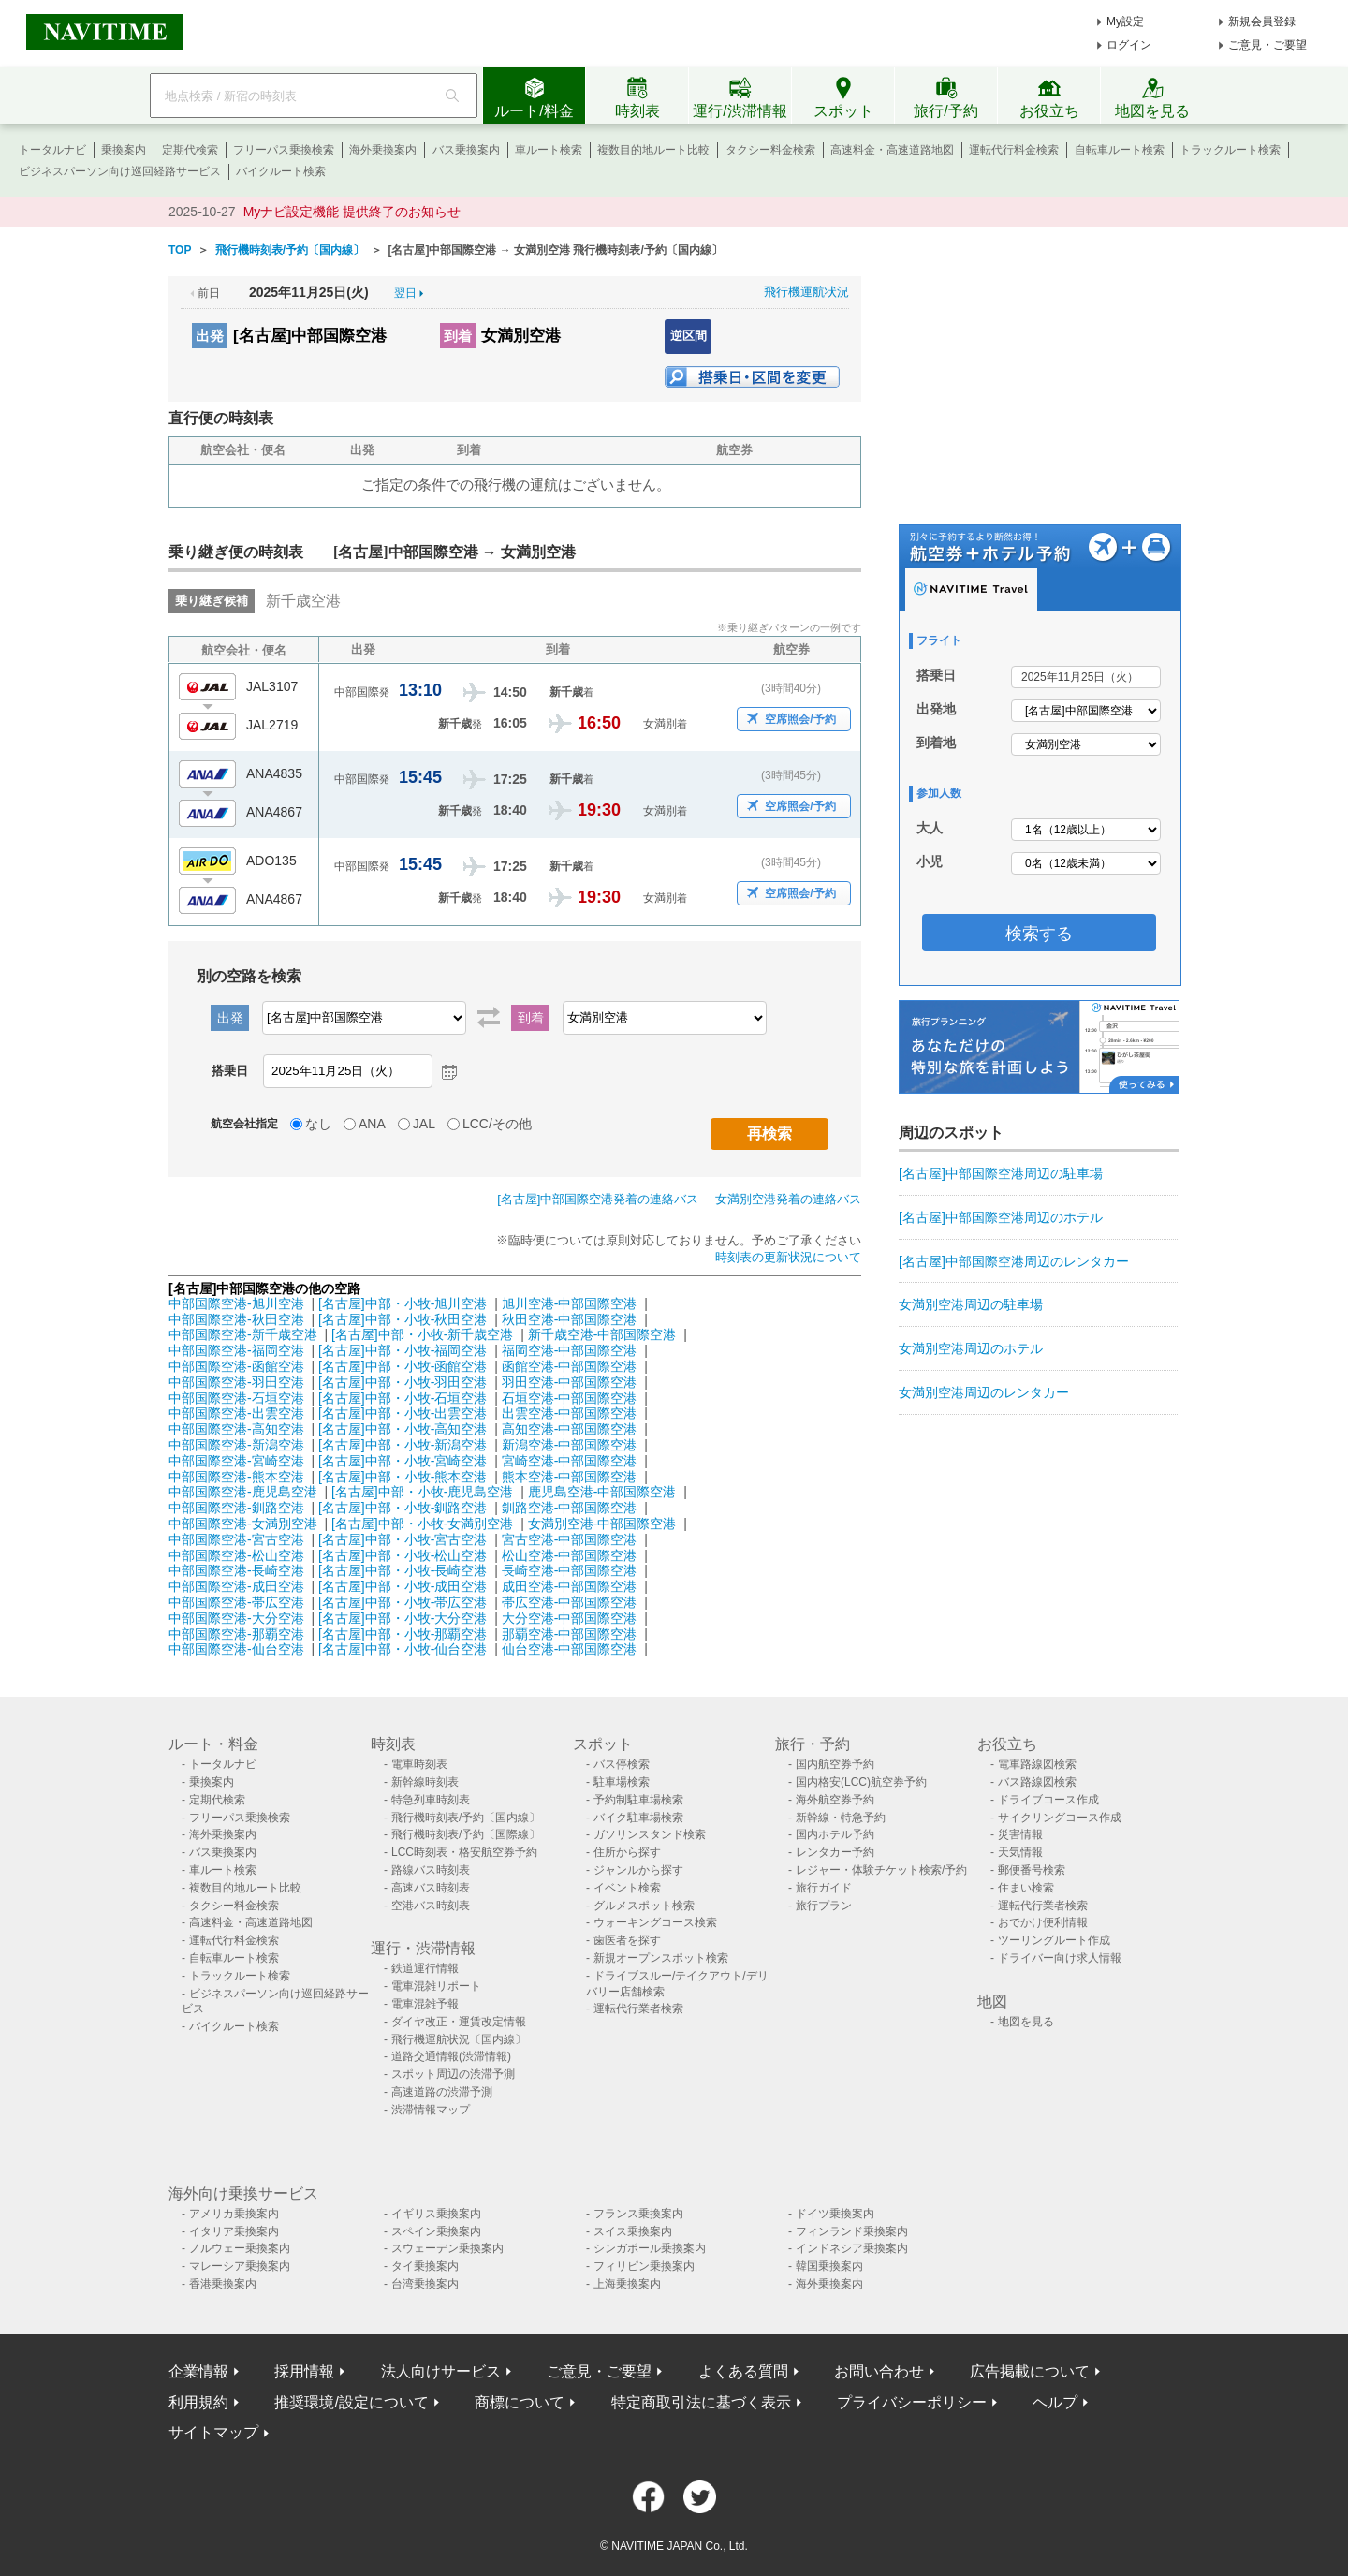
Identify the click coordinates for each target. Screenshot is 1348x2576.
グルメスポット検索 (644, 1905)
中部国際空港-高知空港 (236, 1428)
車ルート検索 (548, 149)
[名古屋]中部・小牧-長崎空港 (402, 1570)
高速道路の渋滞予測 (441, 2091)
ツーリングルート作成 (1054, 1940)
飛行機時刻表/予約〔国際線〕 (465, 1834)
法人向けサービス (441, 2371)
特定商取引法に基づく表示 (701, 2402)
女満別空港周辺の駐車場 (971, 1304)
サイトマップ (213, 2432)
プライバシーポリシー (912, 2402)
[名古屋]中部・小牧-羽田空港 (402, 1382)
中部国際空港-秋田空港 (236, 1319)
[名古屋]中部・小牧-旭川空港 (402, 1303)
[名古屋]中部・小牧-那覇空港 (402, 1634)
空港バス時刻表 (430, 1905)
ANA (372, 1123)
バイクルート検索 (281, 171)
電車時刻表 (419, 1764)
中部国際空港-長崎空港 (236, 1570)
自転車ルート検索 (1120, 149)
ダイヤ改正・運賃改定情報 (458, 2021)
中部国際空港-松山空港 (236, 1555)
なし (318, 1123)
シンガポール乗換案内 (649, 2248)
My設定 (1125, 21)
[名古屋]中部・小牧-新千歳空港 (422, 1334)
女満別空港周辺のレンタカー (984, 1392)
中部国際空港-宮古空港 (236, 1539)
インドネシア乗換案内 (852, 2248)
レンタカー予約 (835, 1852)
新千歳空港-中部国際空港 (602, 1334)
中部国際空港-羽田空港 (236, 1382)
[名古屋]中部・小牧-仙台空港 (402, 1648)
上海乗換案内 (627, 2283)
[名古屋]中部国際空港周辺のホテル (1001, 1217)
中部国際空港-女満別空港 (242, 1523)
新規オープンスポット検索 (660, 1958)
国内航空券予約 (835, 1764)
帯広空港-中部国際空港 (569, 1602)
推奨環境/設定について (351, 2402)
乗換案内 (123, 149)
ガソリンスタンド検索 (649, 1834)
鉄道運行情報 (425, 1968)
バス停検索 (621, 1764)
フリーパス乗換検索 (283, 149)
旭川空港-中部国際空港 (569, 1303)
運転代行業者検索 (638, 2008)
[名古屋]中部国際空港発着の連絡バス (597, 1199)
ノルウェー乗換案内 (239, 2248)
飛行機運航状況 (806, 292)
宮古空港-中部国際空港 (569, 1539)
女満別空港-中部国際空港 (602, 1523)
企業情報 (198, 2371)
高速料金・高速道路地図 (892, 149)
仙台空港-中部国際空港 (569, 1648)
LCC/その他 (497, 1123)
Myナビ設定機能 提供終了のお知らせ (352, 211)
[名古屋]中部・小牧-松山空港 (402, 1555)
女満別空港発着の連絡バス (788, 1199)
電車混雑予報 (425, 2003)
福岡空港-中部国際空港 (569, 1350)
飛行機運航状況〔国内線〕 (458, 2039)
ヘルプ (1055, 2402)
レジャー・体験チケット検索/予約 (881, 1870)
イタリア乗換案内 (234, 2231)
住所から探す (627, 1852)
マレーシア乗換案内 (239, 2266)
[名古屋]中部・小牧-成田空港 (402, 1586)
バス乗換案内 (466, 149)
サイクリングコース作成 (1059, 1817)
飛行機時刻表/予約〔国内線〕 (465, 1817)
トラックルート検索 (1230, 149)
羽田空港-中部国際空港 (569, 1382)
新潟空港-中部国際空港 (569, 1444)
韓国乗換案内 (829, 2266)
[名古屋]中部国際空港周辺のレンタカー (1014, 1261)
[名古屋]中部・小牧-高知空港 (402, 1428)
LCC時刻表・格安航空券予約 (464, 1852)
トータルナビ (52, 149)
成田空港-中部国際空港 (569, 1586)
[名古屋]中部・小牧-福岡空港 (402, 1350)
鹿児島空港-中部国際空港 (602, 1491)
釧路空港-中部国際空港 (569, 1507)
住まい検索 (1026, 1887)
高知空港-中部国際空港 (569, 1428)
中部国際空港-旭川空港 (236, 1303)
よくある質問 (743, 2371)
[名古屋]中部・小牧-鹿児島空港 (422, 1491)
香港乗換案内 (222, 2283)
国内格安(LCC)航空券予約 (861, 1781)
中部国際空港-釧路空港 (236, 1507)
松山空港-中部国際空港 (569, 1555)
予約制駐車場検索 (638, 1799)
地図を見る (1026, 2021)
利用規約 (198, 2402)
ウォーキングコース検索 (655, 1922)
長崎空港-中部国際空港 (569, 1570)
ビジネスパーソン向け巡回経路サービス (120, 171)
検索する (1039, 933)
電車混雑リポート (436, 1986)
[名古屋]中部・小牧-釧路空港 (402, 1507)
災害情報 (1020, 1834)
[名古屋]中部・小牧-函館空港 (402, 1366)
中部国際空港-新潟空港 (236, 1444)
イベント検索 (627, 1887)
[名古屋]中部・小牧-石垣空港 (402, 1398)
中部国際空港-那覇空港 (236, 1634)
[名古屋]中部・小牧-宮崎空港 (402, 1460)
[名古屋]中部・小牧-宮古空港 (402, 1539)
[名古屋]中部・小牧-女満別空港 (422, 1523)
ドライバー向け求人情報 (1059, 1958)
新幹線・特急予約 (841, 1817)
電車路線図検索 (1037, 1764)
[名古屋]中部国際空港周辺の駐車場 (1001, 1173)
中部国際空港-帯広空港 (236, 1602)
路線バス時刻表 (430, 1870)
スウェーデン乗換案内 (447, 2248)
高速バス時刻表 (430, 1887)
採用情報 (304, 2371)
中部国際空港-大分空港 (236, 1618)
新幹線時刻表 (425, 1781)
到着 (458, 336)
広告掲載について (1030, 2371)
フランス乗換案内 (638, 2213)
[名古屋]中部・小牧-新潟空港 (402, 1444)
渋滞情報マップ (430, 2109)
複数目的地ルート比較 (653, 149)
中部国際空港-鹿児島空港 (242, 1491)
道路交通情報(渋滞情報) (451, 2056)
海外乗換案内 (383, 149)
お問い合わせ (879, 2371)
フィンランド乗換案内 (852, 2231)
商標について (519, 2402)
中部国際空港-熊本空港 (236, 1476)
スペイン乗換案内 (436, 2231)
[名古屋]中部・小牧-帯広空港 (402, 1602)
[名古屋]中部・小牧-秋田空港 (402, 1319)
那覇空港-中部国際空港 (569, 1634)
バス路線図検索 (1037, 1781)
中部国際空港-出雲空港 (236, 1413)
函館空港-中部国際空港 (569, 1366)
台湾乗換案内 (425, 2283)
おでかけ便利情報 (1043, 1922)
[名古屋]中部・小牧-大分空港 (402, 1618)
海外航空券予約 (835, 1799)
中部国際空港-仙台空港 (236, 1648)
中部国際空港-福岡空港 (236, 1350)
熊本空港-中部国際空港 (569, 1476)
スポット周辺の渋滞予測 (453, 2074)
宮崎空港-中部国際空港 (569, 1460)
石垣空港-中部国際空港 (569, 1398)
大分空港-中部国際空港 (569, 1618)
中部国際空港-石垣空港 (236, 1398)
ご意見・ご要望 (1267, 45)
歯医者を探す (627, 1940)
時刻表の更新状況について (788, 1257)
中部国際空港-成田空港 (236, 1586)
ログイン (1128, 45)
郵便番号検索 (1031, 1870)
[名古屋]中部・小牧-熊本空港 (402, 1476)
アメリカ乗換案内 (234, 2213)
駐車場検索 (621, 1781)
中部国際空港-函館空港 (236, 1366)
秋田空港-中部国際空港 (569, 1319)
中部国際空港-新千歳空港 (242, 1334)
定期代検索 (190, 149)
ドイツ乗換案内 (835, 2213)
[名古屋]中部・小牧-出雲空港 (402, 1413)
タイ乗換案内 (425, 2266)
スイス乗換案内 (632, 2231)
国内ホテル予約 (835, 1834)
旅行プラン (824, 1905)
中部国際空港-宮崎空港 (236, 1460)
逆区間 (688, 336)
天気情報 (1020, 1852)
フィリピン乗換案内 (644, 2266)
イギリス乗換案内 (436, 2213)
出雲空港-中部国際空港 (569, 1413)
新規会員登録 (1262, 21)
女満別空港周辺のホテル (971, 1348)
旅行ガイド (824, 1887)
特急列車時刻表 (430, 1799)
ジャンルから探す (638, 1870)
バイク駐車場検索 (638, 1817)
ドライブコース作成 (1048, 1799)
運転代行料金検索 (1014, 149)
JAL (424, 1123)
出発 (210, 336)
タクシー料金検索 (770, 149)
